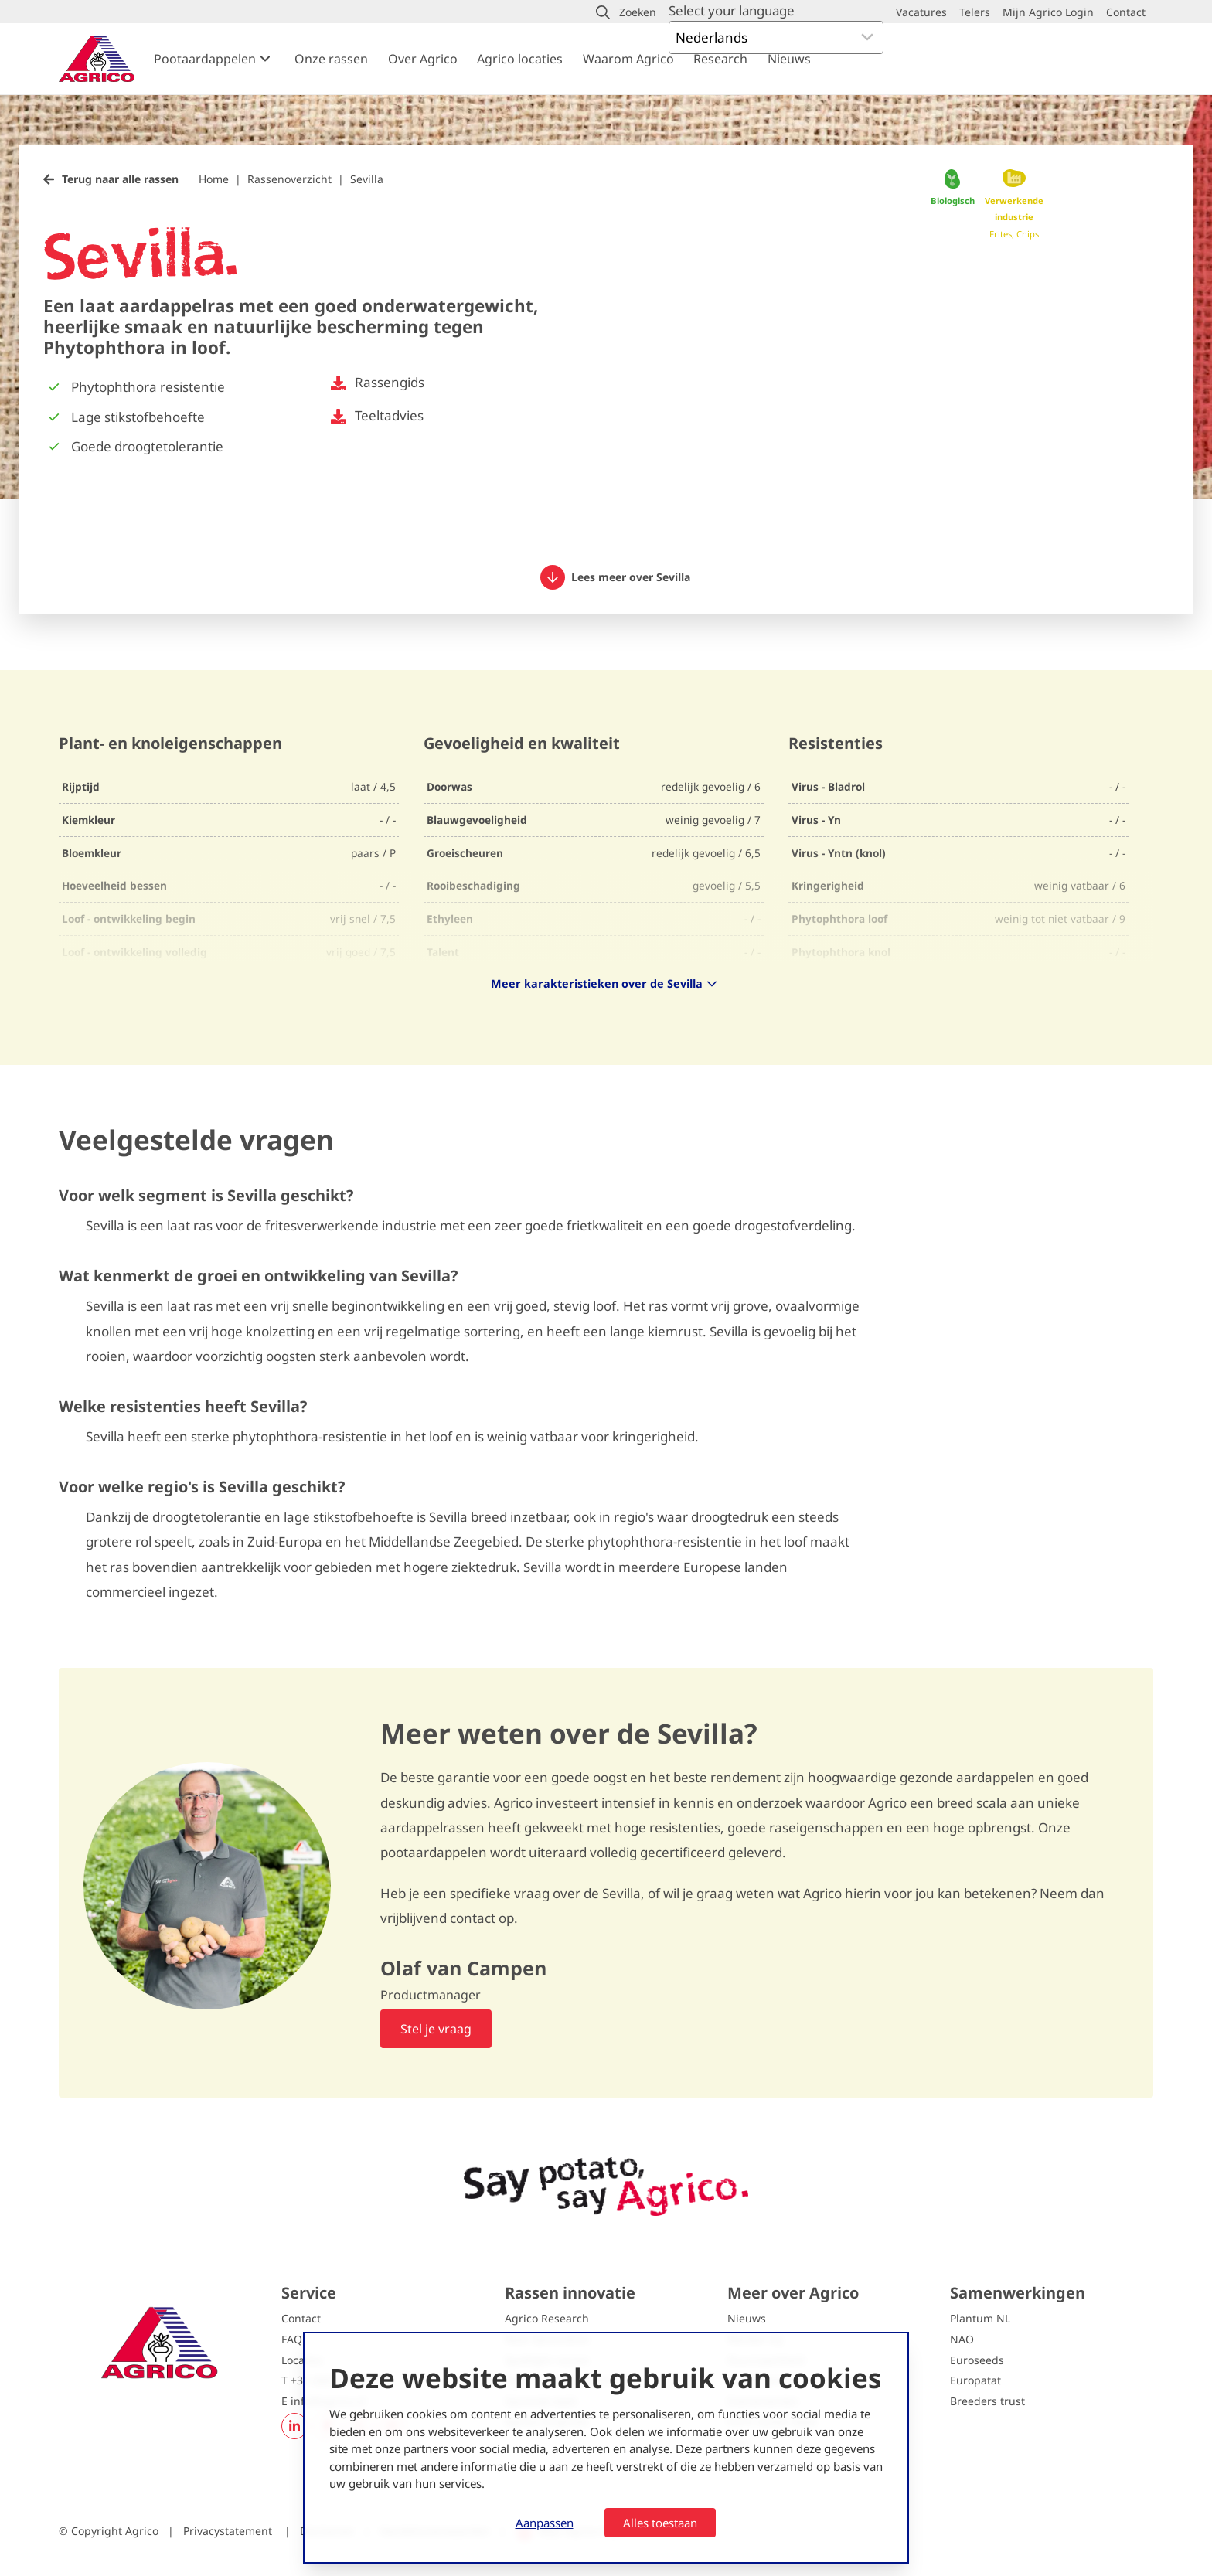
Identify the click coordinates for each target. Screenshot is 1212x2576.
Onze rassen (331, 58)
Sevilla (366, 179)
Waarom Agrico (628, 58)
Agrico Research (547, 2318)
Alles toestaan (660, 2522)
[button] (626, 12)
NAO (962, 2339)
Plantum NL (980, 2318)
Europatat (975, 2380)
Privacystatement (229, 2530)
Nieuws (789, 58)
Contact (301, 2318)
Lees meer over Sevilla (615, 577)
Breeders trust (987, 2401)
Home (214, 179)
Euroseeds (977, 2360)
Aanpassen (545, 2522)
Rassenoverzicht (289, 179)
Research (720, 58)
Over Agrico (423, 58)
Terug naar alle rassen (120, 179)
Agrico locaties (520, 58)
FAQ (291, 2339)
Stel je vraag (436, 2028)
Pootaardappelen (205, 58)
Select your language (732, 10)
